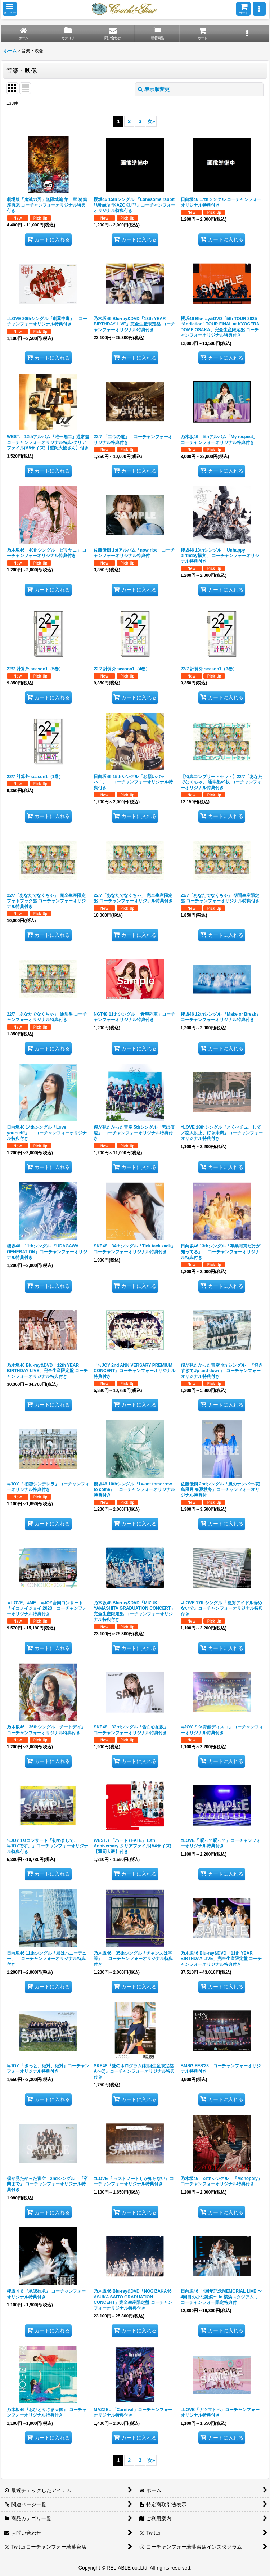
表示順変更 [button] (154, 89)
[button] (10, 9)
